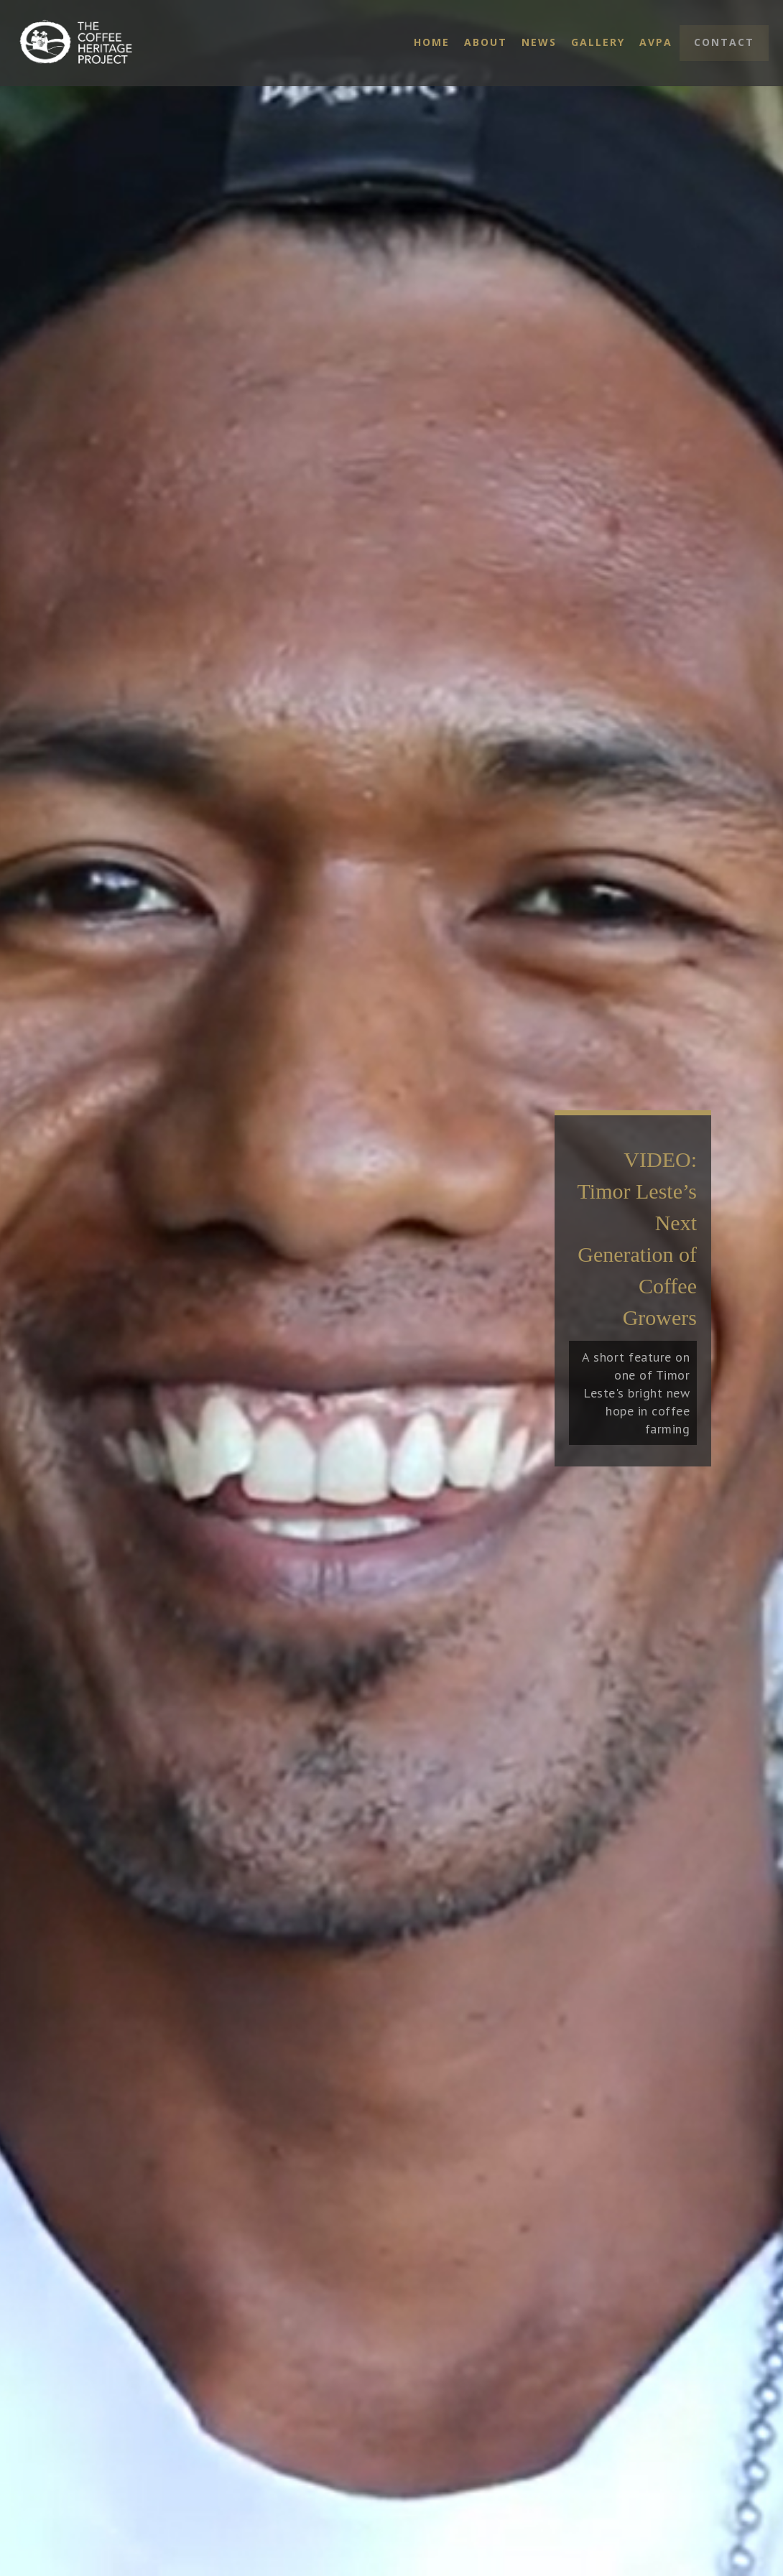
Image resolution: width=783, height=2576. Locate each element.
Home (432, 42)
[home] (103, 43)
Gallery (598, 42)
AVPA (655, 42)
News (539, 42)
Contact (724, 42)
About (485, 42)
